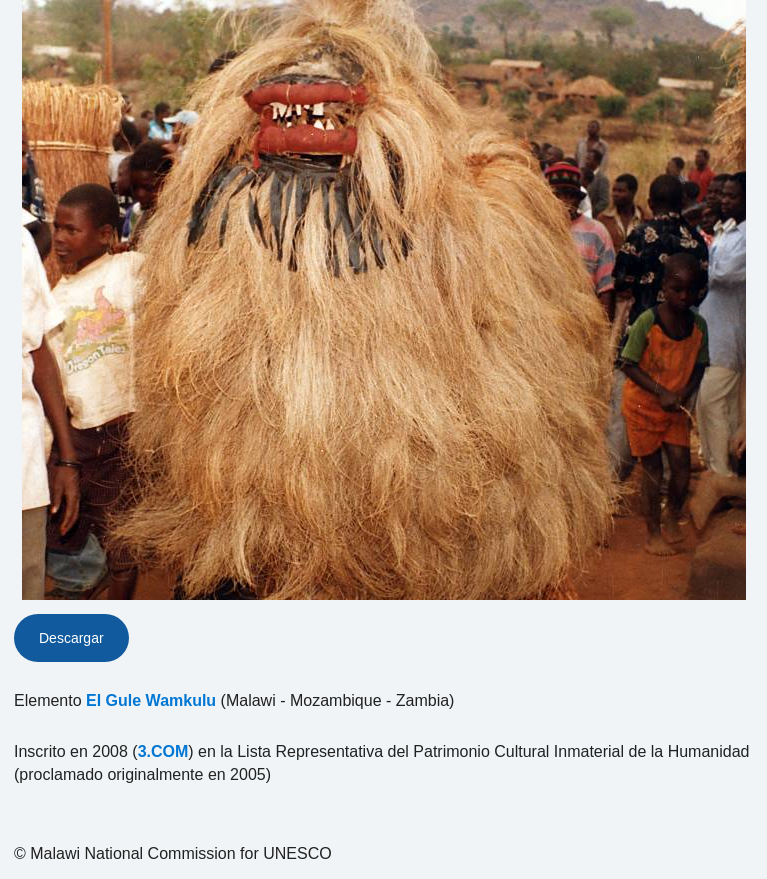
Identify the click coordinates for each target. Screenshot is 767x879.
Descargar (71, 638)
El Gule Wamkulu (151, 700)
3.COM (163, 751)
